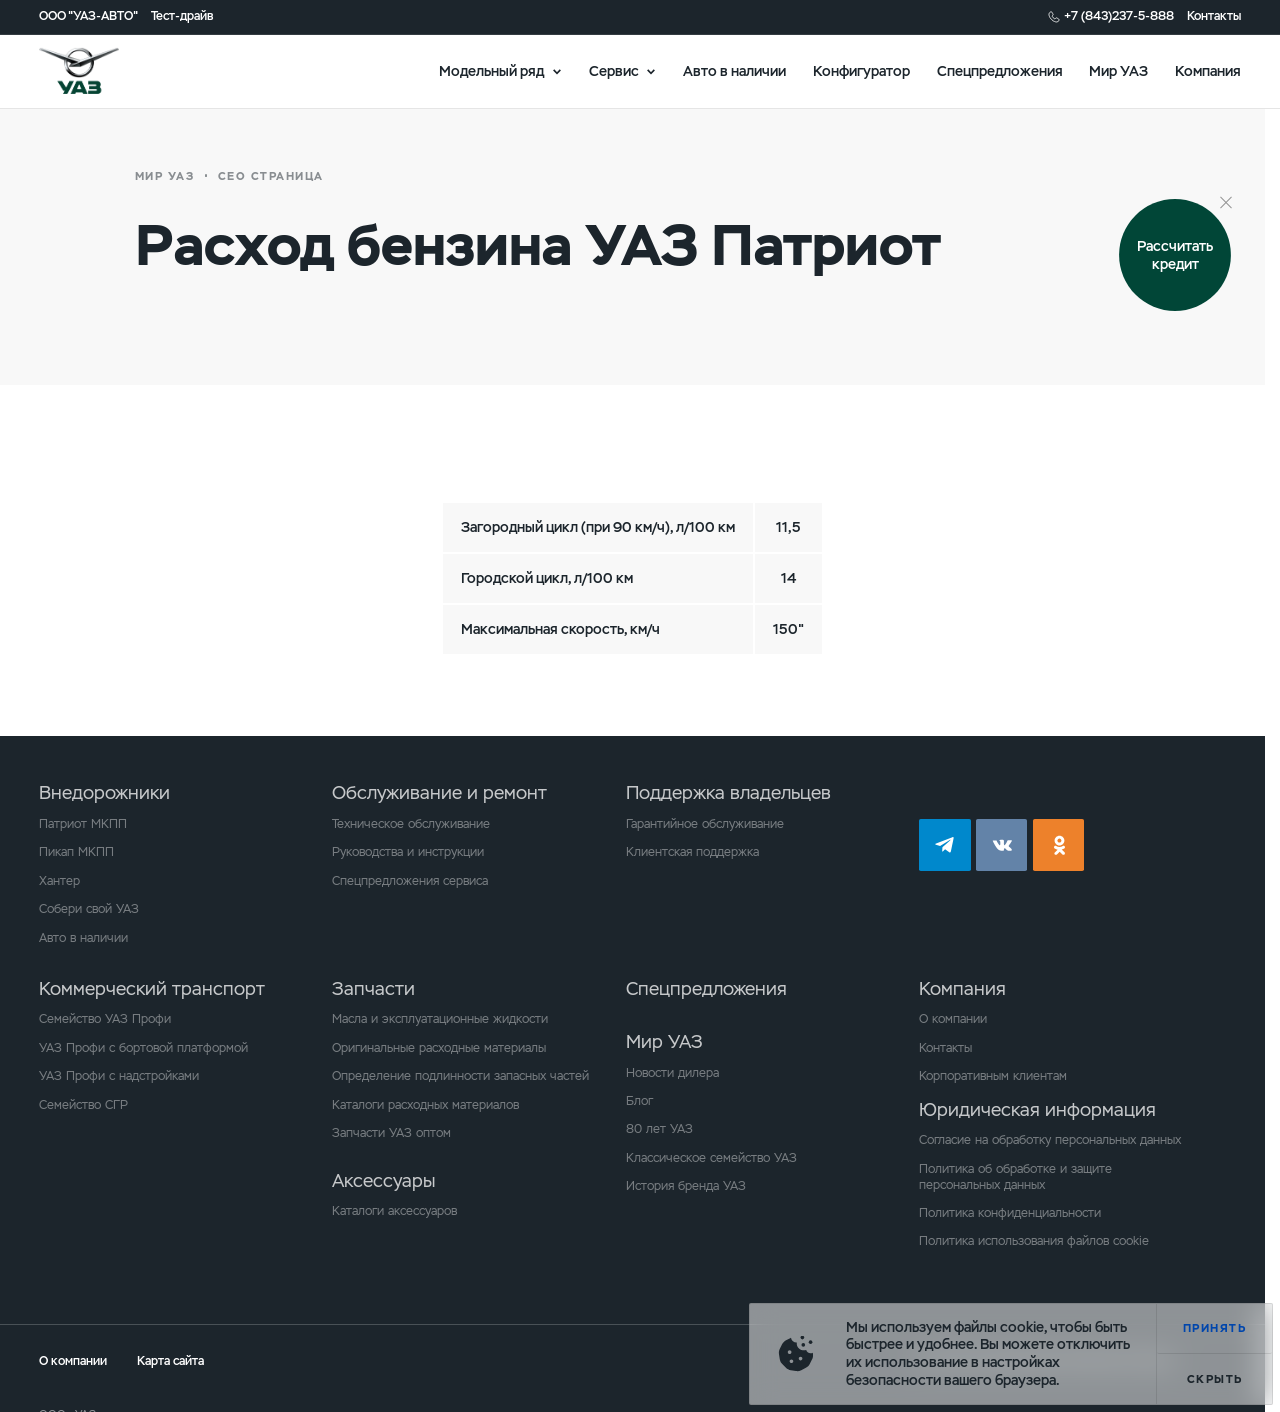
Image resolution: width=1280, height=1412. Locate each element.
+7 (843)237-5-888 (1119, 16)
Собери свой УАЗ (89, 909)
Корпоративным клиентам (993, 1076)
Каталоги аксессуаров (394, 1211)
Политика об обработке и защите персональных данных (1015, 1177)
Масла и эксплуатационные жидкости (440, 1019)
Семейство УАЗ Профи (105, 1019)
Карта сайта (170, 1361)
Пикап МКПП (76, 852)
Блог (639, 1101)
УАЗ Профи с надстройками (119, 1076)
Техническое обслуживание (411, 824)
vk (1002, 845)
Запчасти (373, 988)
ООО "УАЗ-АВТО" (88, 16)
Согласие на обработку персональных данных (1050, 1140)
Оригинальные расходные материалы (439, 1048)
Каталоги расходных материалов (425, 1105)
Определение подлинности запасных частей (460, 1076)
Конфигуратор (861, 70)
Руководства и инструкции (408, 852)
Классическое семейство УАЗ (711, 1158)
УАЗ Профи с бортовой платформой (143, 1048)
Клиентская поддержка (692, 852)
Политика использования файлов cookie (1034, 1241)
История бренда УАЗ (686, 1186)
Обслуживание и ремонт (439, 792)
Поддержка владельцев (728, 792)
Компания (1208, 70)
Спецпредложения (1000, 70)
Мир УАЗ (1118, 70)
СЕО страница (271, 176)
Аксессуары (383, 1180)
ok (1059, 845)
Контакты (1214, 16)
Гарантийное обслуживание (705, 824)
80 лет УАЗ (659, 1129)
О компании (953, 1019)
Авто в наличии (734, 70)
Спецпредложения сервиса (410, 881)
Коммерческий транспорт (152, 988)
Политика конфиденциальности (1010, 1213)
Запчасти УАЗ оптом (391, 1133)
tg (945, 845)
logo (101, 71)
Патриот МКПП (83, 824)
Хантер (59, 881)
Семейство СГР (83, 1105)
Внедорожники (104, 792)
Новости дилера (672, 1073)
